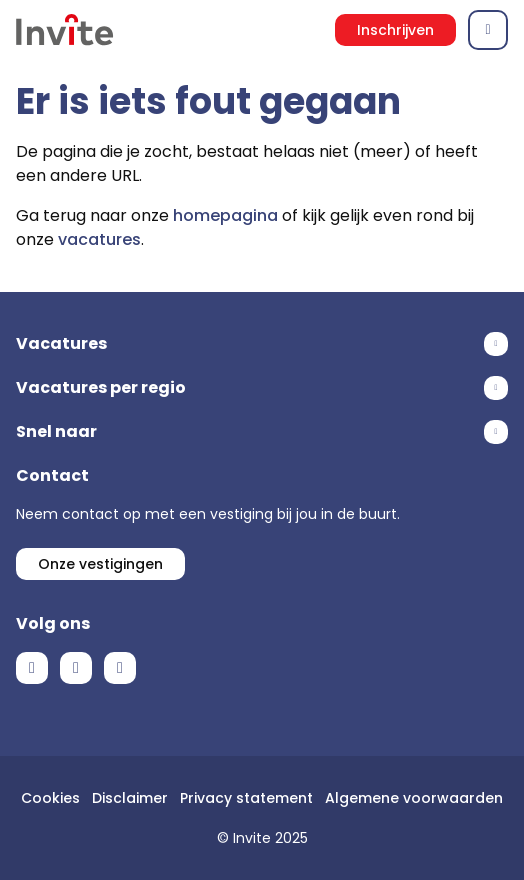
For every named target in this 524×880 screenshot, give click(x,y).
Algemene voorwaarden (414, 798)
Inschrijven (395, 30)
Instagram (120, 668)
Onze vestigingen (100, 564)
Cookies (50, 798)
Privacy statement (246, 798)
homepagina (225, 215)
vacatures (99, 239)
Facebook (32, 668)
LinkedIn (76, 668)
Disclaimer (130, 798)
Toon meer (262, 344)
